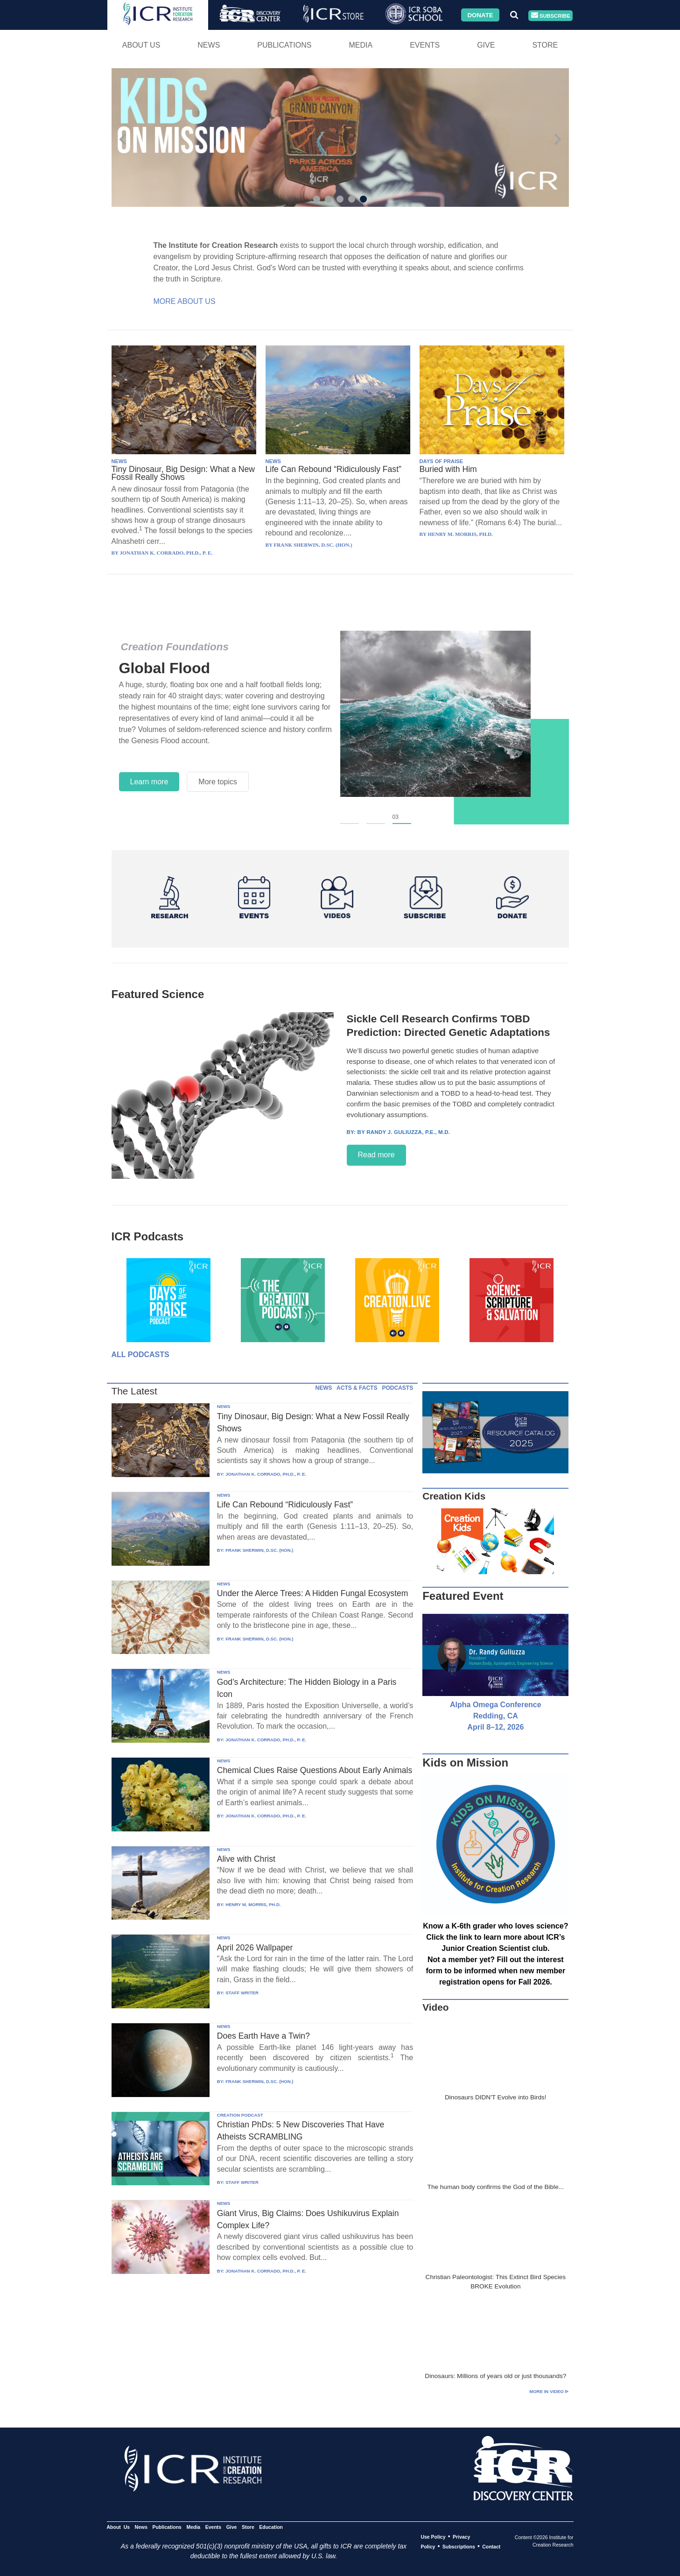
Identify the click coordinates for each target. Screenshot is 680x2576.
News (208, 45)
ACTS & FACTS (356, 1388)
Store (545, 45)
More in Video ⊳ (548, 2391)
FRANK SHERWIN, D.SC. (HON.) (259, 1550)
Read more (376, 1155)
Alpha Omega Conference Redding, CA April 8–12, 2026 (495, 1716)
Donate (480, 14)
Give (486, 45)
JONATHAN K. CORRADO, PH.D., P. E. (265, 1474)
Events (425, 45)
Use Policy (433, 2537)
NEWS (119, 461)
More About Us (185, 301)
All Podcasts (140, 1354)
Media (360, 45)
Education (271, 2527)
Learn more (149, 782)
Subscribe (550, 15)
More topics (217, 782)
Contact (491, 2546)
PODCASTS (397, 1388)
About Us (141, 45)
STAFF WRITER (242, 1992)
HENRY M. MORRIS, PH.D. (252, 1904)
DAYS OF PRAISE (441, 461)
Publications (284, 45)
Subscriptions (458, 2546)
